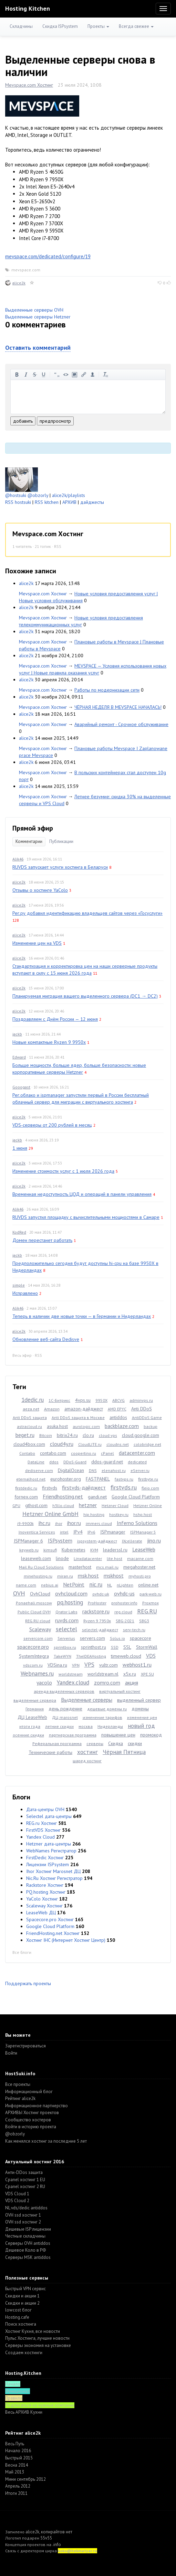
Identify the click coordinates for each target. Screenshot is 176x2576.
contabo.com (53, 1453)
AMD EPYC (117, 1408)
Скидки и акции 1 (22, 2296)
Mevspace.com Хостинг (29, 85)
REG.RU (147, 1611)
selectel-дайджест (100, 1629)
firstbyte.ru (148, 1479)
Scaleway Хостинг (44, 1906)
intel (64, 1532)
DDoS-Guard (74, 1461)
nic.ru (95, 1584)
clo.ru (88, 1435)
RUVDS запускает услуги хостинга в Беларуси (60, 867)
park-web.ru (150, 1594)
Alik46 (17, 859)
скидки (135, 1743)
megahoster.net (139, 1567)
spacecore (140, 1638)
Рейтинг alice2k (20, 2098)
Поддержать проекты (28, 1983)
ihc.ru (44, 1522)
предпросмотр (55, 421)
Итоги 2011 (16, 2493)
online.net (148, 1585)
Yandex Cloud (40, 1837)
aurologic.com (86, 1426)
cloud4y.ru (61, 1443)
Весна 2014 (16, 2465)
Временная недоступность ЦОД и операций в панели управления (82, 1194)
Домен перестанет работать (42, 1240)
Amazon (52, 1408)
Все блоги (21, 1952)
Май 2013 (14, 2472)
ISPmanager (112, 1532)
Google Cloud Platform (136, 1497)
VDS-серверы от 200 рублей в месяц (52, 1125)
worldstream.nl (102, 1674)
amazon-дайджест (83, 1409)
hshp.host (142, 1514)
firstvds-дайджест (84, 1487)
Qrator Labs (66, 1611)
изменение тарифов (102, 1717)
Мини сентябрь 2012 (25, 2479)
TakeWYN (62, 1656)
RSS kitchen (47, 502)
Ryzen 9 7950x (97, 1620)
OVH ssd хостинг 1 (23, 2215)
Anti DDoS (141, 1409)
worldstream (71, 1674)
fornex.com (26, 1497)
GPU (16, 1505)
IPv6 (91, 1532)
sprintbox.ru (65, 1647)
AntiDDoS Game (147, 1417)
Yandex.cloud (73, 1682)
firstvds (49, 1488)
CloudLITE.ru (90, 1444)
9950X (101, 1400)
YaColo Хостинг (42, 1899)
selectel (66, 1629)
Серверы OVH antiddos (27, 2243)
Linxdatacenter (88, 1558)
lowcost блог (18, 2310)
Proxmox (150, 1602)
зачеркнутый (35, 374)
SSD (114, 1647)
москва (86, 1726)
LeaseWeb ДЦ (41, 1912)
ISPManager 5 (143, 1532)
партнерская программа (72, 1735)
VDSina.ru (57, 1665)
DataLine (36, 1461)
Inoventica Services (37, 1532)
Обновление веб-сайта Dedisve (45, 1339)
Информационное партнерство (36, 2106)
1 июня (19, 1148)
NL (109, 1585)
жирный (17, 374)
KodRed (19, 1232)
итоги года (29, 1726)
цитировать (57, 374)
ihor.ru (74, 1522)
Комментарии (28, 841)
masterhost (80, 1567)
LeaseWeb (143, 1549)
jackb (17, 1034)
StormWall (146, 1647)
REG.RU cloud (37, 1620)
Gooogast (21, 1087)
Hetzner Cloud (115, 1505)
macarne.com (140, 1558)
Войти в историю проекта (30, 2127)
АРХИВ (69, 502)
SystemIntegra (34, 1656)
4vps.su (83, 1400)
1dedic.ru (32, 1400)
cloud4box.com (29, 1444)
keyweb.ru (29, 1549)
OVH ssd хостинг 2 (23, 2222)
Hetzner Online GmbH (50, 1514)
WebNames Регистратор (51, 1851)
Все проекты (17, 2084)
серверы (94, 1743)
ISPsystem (60, 1540)
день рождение (65, 1709)
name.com (26, 1585)
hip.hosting (93, 1514)
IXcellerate (132, 1541)
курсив (26, 374)
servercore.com (38, 1638)
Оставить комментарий (38, 347)
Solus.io (117, 1638)
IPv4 (78, 1532)
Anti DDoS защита (30, 1417)
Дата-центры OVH (45, 1809)
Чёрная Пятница (124, 1752)
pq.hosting (70, 1602)
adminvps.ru (141, 1400)
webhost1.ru (137, 1664)
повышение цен (118, 1735)
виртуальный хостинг (120, 1691)
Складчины (21, 26)
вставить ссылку (83, 374)
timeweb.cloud (126, 1656)
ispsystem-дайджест (97, 1541)
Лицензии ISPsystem (47, 1864)
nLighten (125, 1585)
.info (56, 2544)
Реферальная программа (57, 1743)
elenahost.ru (114, 1470)
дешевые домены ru (107, 1708)
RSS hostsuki (18, 502)
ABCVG (118, 1400)
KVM (94, 1549)
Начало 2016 (18, 2451)
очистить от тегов (105, 374)
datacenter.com (137, 1452)
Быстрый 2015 (19, 2458)
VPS (89, 1664)
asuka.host (57, 1426)
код (66, 374)
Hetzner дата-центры (48, 1844)
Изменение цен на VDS (37, 943)
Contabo (27, 1453)
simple (18, 1285)
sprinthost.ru (93, 1647)
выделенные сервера (34, 1700)
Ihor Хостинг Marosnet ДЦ (53, 1871)
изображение (74, 374)
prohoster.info (124, 1602)
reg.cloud (123, 1611)
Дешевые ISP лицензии (28, 2229)
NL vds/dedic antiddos (26, 2208)
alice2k (18, 282)
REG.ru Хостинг (41, 1823)
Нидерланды (110, 1726)
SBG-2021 (125, 1620)
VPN (76, 1665)
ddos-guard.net (107, 1462)
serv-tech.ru (134, 1629)
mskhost (114, 1575)
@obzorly (38, 495)
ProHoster (97, 1602)
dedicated (137, 1461)
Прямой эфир (32, 828)
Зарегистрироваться (25, 2046)
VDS (151, 1655)
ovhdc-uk (100, 1594)
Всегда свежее (136, 26)
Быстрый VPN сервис (25, 2289)
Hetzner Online (147, 1505)
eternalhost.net (30, 1479)
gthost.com (36, 1505)
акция (131, 1682)
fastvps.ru (124, 1479)
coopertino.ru (83, 1453)
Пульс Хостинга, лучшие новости (37, 2338)
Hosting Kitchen (27, 8)
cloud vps (108, 1435)
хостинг (87, 1752)
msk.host (88, 1575)
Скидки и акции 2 (22, 2303)
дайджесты (92, 502)
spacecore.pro (33, 1646)
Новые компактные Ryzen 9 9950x (49, 1042)
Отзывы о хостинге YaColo (40, 890)
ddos (54, 1461)
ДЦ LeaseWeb (32, 1717)
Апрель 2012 (17, 2486)
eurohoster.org (65, 1479)
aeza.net (31, 1408)
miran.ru (65, 1576)
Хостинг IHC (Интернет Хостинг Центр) (65, 1940)
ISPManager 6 (28, 1541)
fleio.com (150, 1488)
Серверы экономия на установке (38, 2345)
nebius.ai (49, 1585)
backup (150, 1426)
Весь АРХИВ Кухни (23, 2412)
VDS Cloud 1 (17, 2194)
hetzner (88, 1505)
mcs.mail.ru (107, 1567)
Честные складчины (25, 2236)
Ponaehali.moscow (34, 1602)
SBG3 (144, 1620)
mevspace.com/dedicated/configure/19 (48, 256)
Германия (34, 1708)
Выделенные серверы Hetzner (38, 317)
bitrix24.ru (67, 1435)
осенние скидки (28, 1735)
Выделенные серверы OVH (34, 310)
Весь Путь (14, 2444)
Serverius (66, 1638)
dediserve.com (39, 1470)
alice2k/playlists (68, 495)
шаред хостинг (87, 1760)
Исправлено (25, 1293)
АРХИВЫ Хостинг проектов (32, 2112)
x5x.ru (129, 1674)
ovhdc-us (124, 1593)
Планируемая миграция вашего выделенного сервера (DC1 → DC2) (85, 996)
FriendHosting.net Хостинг (53, 1933)
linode (62, 1558)
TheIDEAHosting (91, 1656)
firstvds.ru (124, 1487)
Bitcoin (45, 1435)
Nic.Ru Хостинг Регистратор (54, 1878)
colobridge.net (147, 1444)
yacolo (44, 1682)
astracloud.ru (29, 1426)
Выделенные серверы (86, 1699)
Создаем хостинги (23, 2353)
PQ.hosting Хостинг (45, 1892)
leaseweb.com (36, 1558)
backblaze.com (122, 1425)
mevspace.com (25, 269)
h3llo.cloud (63, 1505)
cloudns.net (117, 1444)
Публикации (61, 841)
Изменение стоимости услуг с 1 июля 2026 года (63, 1171)
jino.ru (154, 1540)
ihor (58, 1523)
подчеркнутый (43, 374)
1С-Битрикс (59, 1400)
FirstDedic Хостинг (45, 1857)
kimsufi (50, 1549)
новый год (141, 1726)
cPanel (107, 1453)
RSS (57, 546)
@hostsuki (15, 495)
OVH (19, 1593)
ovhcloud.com (71, 1593)
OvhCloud (40, 1594)
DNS (93, 1470)
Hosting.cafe (17, 2317)
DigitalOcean (71, 1470)
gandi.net (97, 1497)
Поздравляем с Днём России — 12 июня (55, 1019)
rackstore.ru (96, 1611)
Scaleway (40, 1629)
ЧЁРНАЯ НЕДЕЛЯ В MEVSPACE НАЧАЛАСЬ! (118, 707)
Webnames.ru (37, 1673)
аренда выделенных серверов (64, 1691)
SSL (127, 1647)
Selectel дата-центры (49, 1816)
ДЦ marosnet (65, 1717)
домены (140, 1709)
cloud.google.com (140, 1435)
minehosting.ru (38, 1576)
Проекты (98, 26)
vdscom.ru (33, 1665)
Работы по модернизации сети (106, 690)
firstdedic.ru (26, 1488)
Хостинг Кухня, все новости (32, 2331)
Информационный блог (29, 2092)
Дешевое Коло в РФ (25, 2250)
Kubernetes (73, 1550)
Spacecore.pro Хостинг (50, 1919)
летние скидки (59, 1726)
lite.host (114, 1558)
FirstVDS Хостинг (43, 1830)
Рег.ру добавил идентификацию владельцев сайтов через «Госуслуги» (87, 913)
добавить (23, 421)
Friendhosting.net (63, 1496)
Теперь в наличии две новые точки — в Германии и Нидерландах (81, 1316)
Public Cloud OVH (34, 1611)
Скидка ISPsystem (60, 26)
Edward (19, 1057)
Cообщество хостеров (28, 2120)
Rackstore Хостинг (44, 1885)
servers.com (92, 1638)
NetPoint (73, 1584)
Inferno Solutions (137, 1522)
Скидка (115, 1743)
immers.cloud (99, 1523)
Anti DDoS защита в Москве (78, 1417)
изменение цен (142, 1717)
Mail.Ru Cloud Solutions (41, 1567)
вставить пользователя (92, 374)
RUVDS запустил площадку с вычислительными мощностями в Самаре (85, 1217)
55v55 (46, 2538)
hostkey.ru (118, 1514)
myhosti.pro (139, 1576)
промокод (151, 1735)
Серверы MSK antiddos (28, 2257)
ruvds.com (67, 1620)
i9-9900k (25, 1523)
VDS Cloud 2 (17, 2201)
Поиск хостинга (20, 2324)
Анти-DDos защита (24, 2172)
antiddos (118, 1417)
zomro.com (107, 1682)
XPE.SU (147, 1674)
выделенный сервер (139, 1700)
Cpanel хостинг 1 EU (25, 2180)
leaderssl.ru (115, 1550)
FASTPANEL (98, 1479)
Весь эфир (22, 1355)
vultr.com (108, 1665)
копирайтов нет (56, 2532)
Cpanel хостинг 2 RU (25, 2186)
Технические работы (50, 1752)
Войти (11, 2053)
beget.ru (24, 1434)
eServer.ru (140, 1470)
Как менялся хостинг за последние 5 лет (46, 2141)
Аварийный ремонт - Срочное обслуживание (121, 724)
